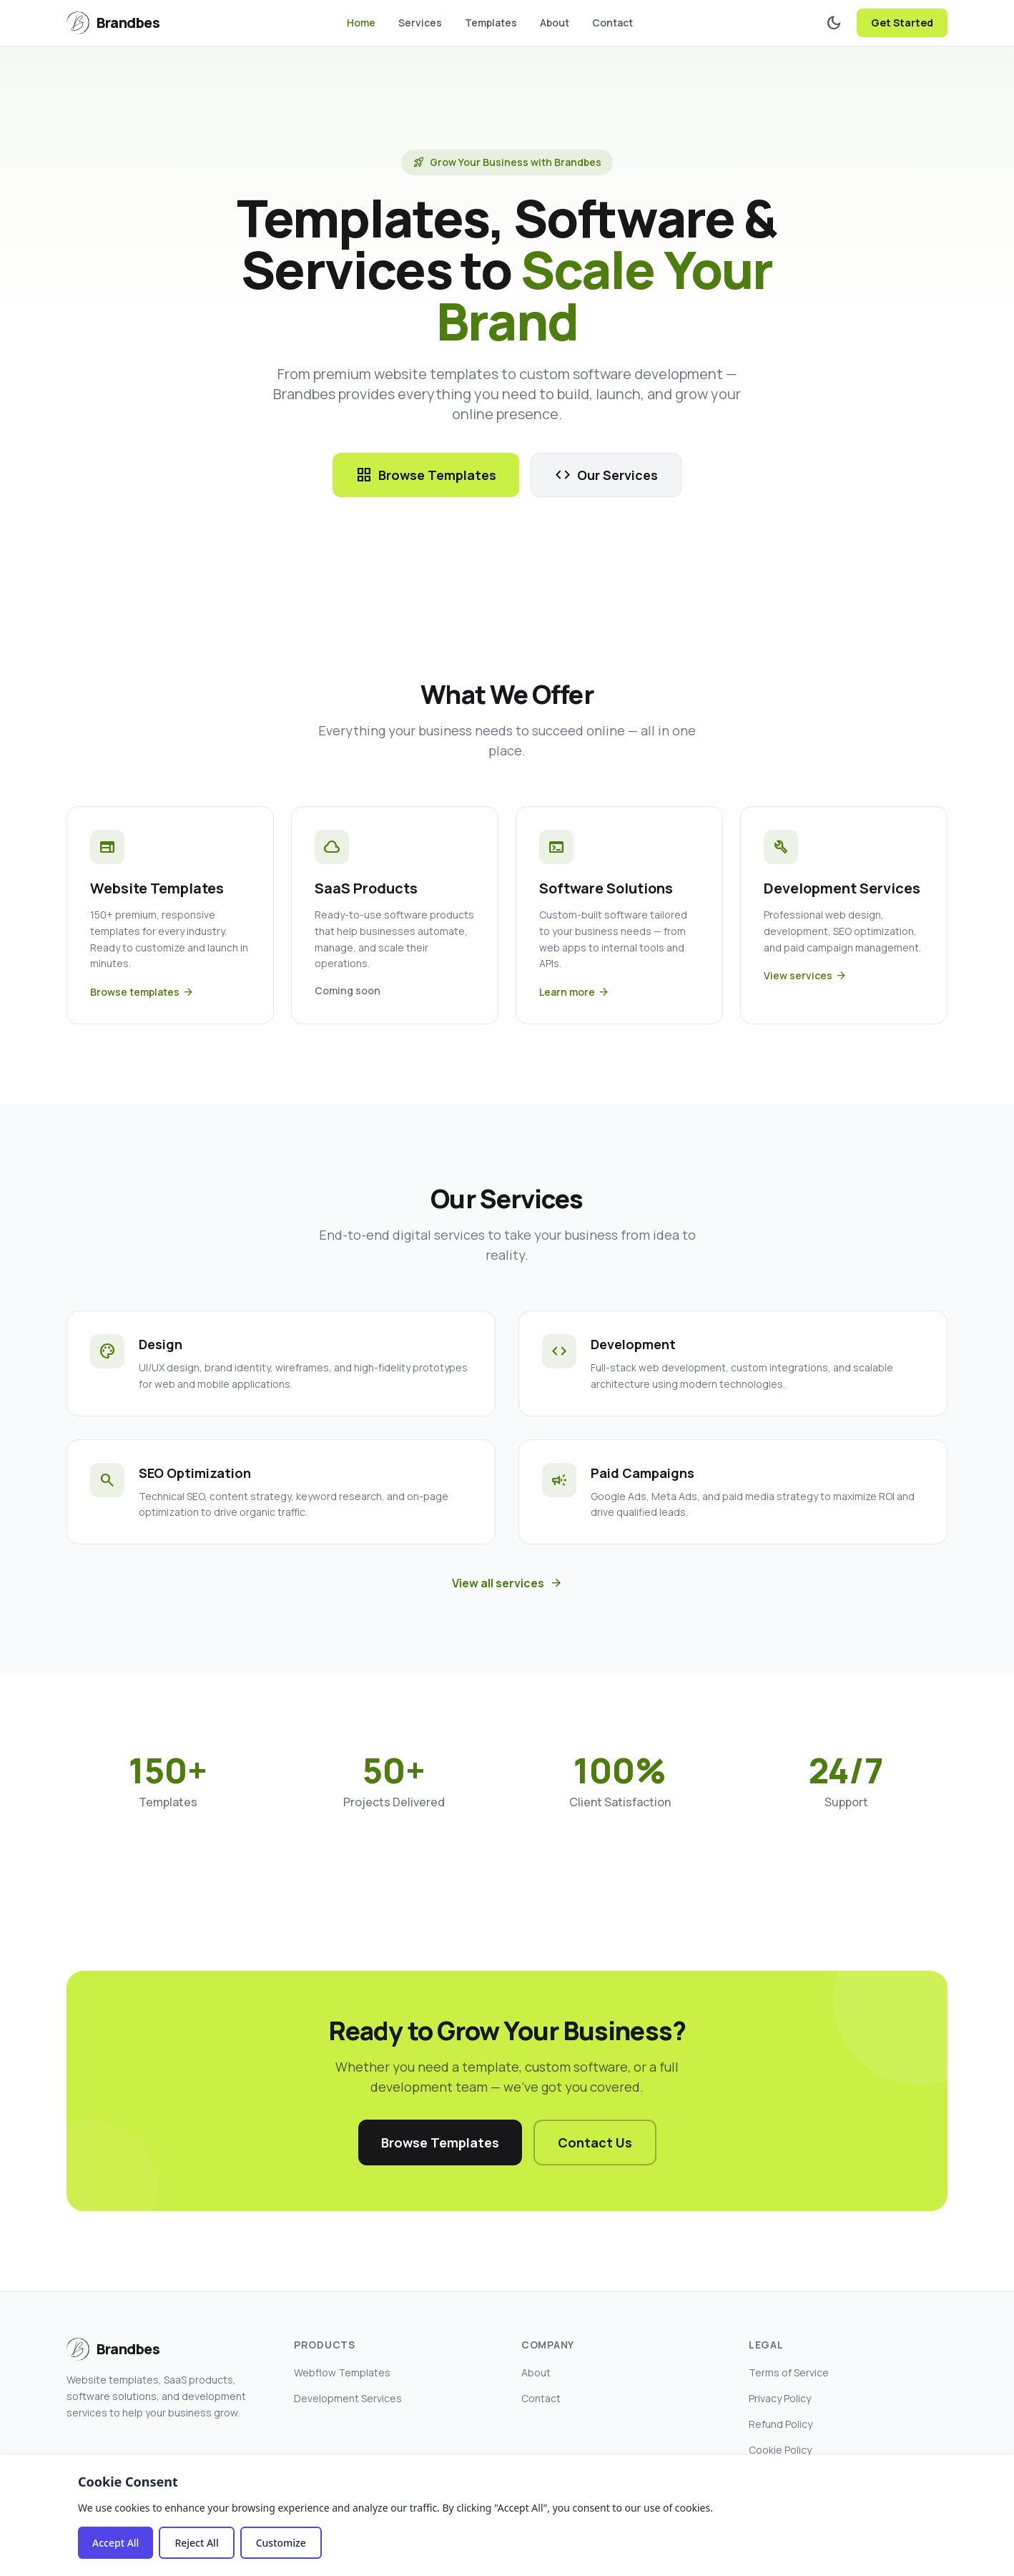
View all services (507, 1583)
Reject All (196, 2543)
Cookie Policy (780, 2450)
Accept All (115, 2543)
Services (420, 22)
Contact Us (595, 2142)
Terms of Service (789, 2372)
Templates (491, 22)
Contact (612, 22)
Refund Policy (780, 2424)
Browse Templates (425, 475)
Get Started (902, 22)
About (554, 22)
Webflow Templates (342, 2372)
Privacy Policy (780, 2398)
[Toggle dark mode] (833, 23)
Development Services (348, 2398)
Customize (281, 2543)
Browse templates (142, 992)
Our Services (606, 475)
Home (361, 22)
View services (805, 975)
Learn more (574, 992)
